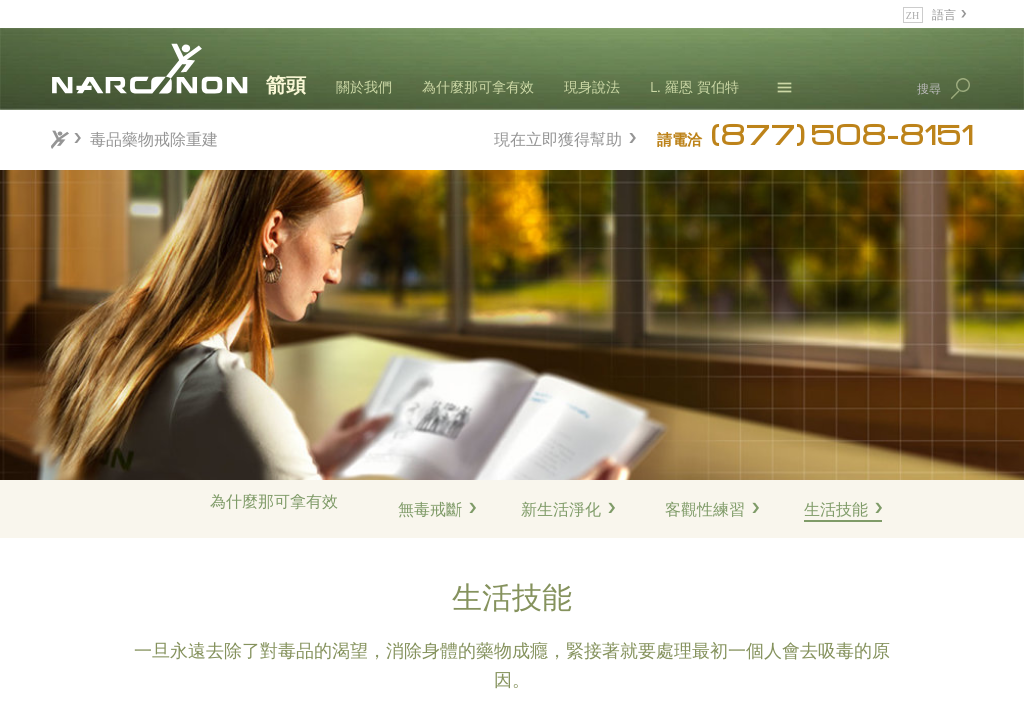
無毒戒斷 (430, 509)
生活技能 (836, 509)
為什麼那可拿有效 (478, 86)
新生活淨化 (561, 509)
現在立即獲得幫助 (558, 136)
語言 (944, 13)
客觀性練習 (705, 509)
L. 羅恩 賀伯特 (694, 86)
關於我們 (364, 86)
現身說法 (592, 86)
